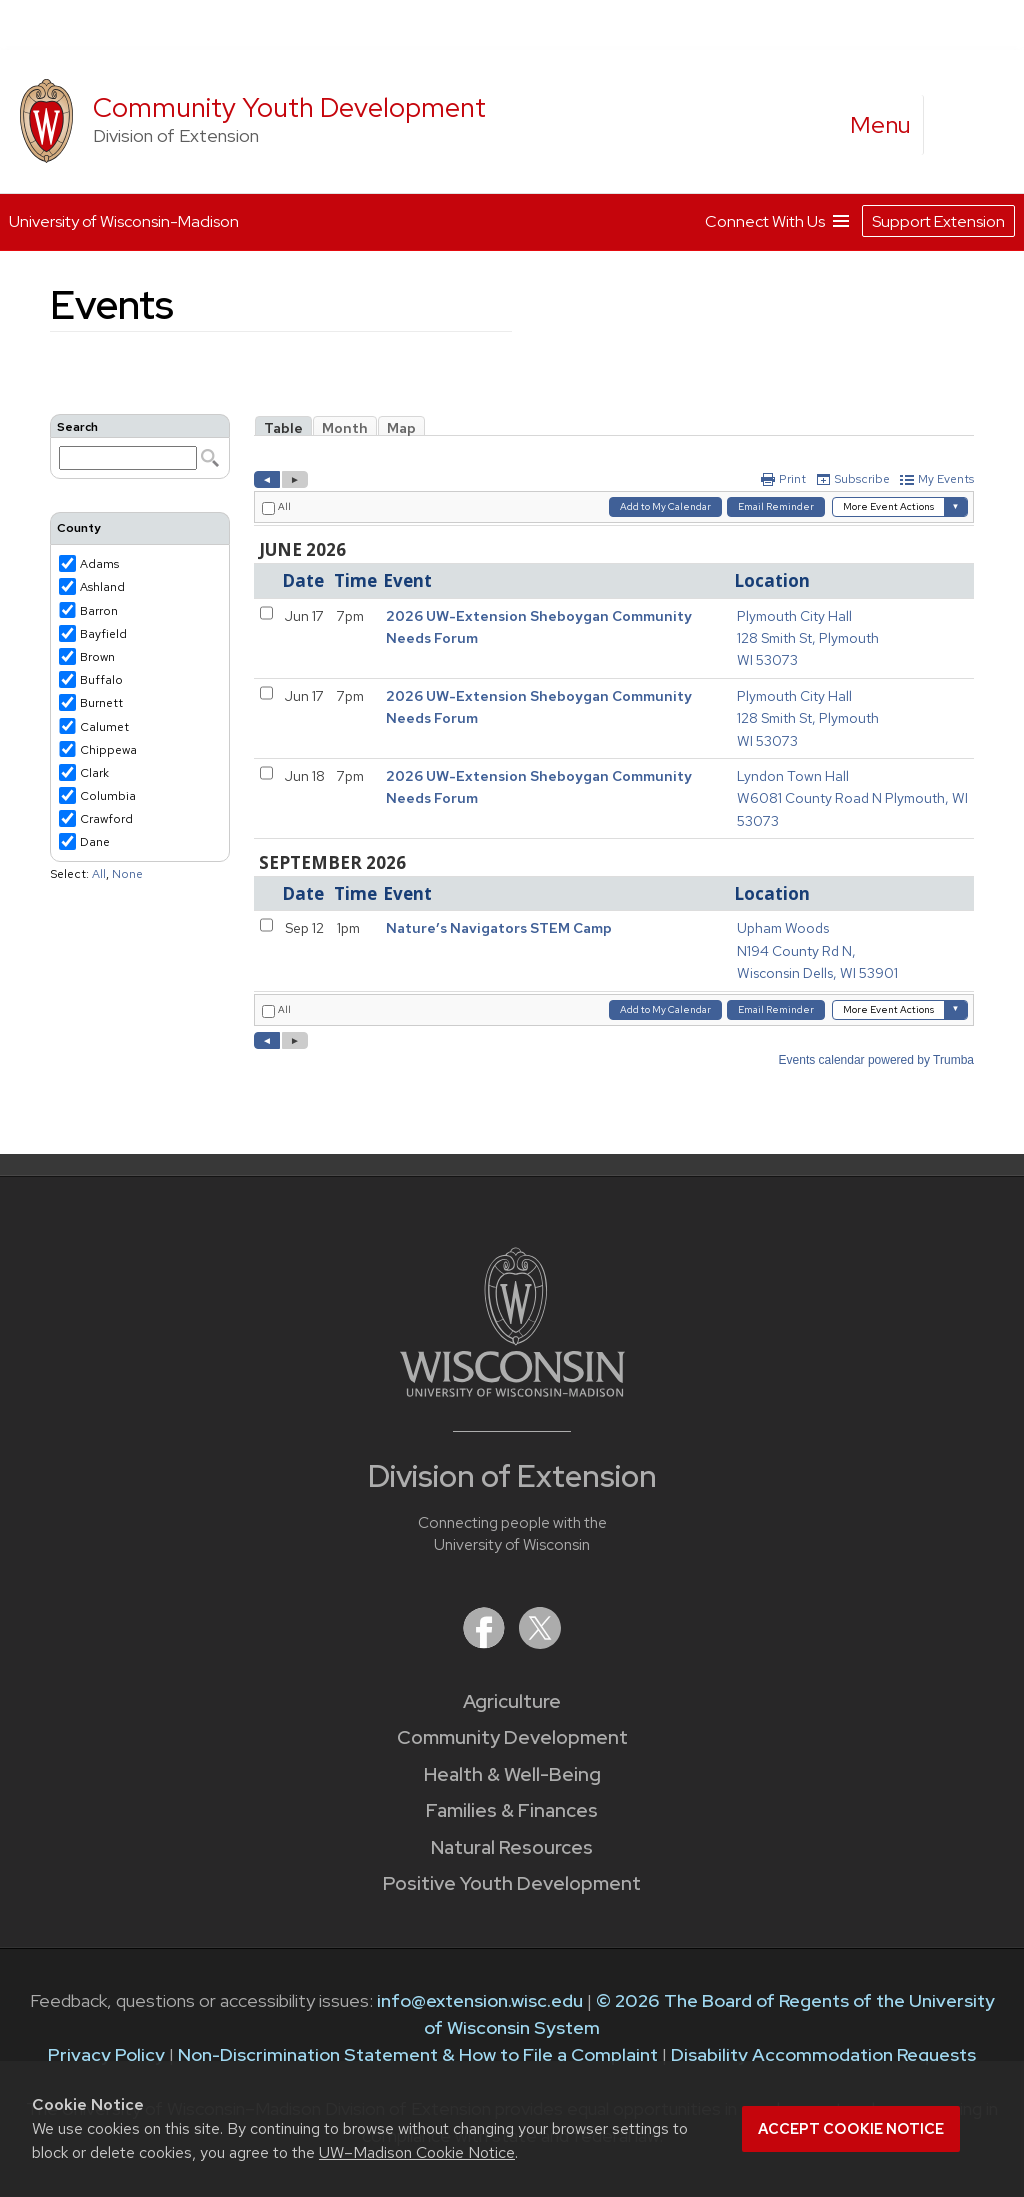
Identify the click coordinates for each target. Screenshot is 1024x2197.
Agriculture (512, 1701)
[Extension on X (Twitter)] (540, 1642)
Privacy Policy (106, 2054)
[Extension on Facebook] (486, 1642)
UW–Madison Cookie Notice (417, 2152)
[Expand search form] (959, 126)
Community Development (512, 1737)
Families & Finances (512, 1810)
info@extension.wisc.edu (480, 2000)
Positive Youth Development (512, 1883)
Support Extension (938, 216)
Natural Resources (512, 1847)
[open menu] (881, 125)
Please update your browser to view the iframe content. (140, 446)
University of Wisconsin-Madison (124, 217)
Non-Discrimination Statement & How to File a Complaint (418, 2054)
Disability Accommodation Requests (823, 2054)
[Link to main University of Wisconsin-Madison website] (512, 1390)
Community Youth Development (289, 107)
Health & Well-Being (512, 1774)
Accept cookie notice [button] (851, 2129)
